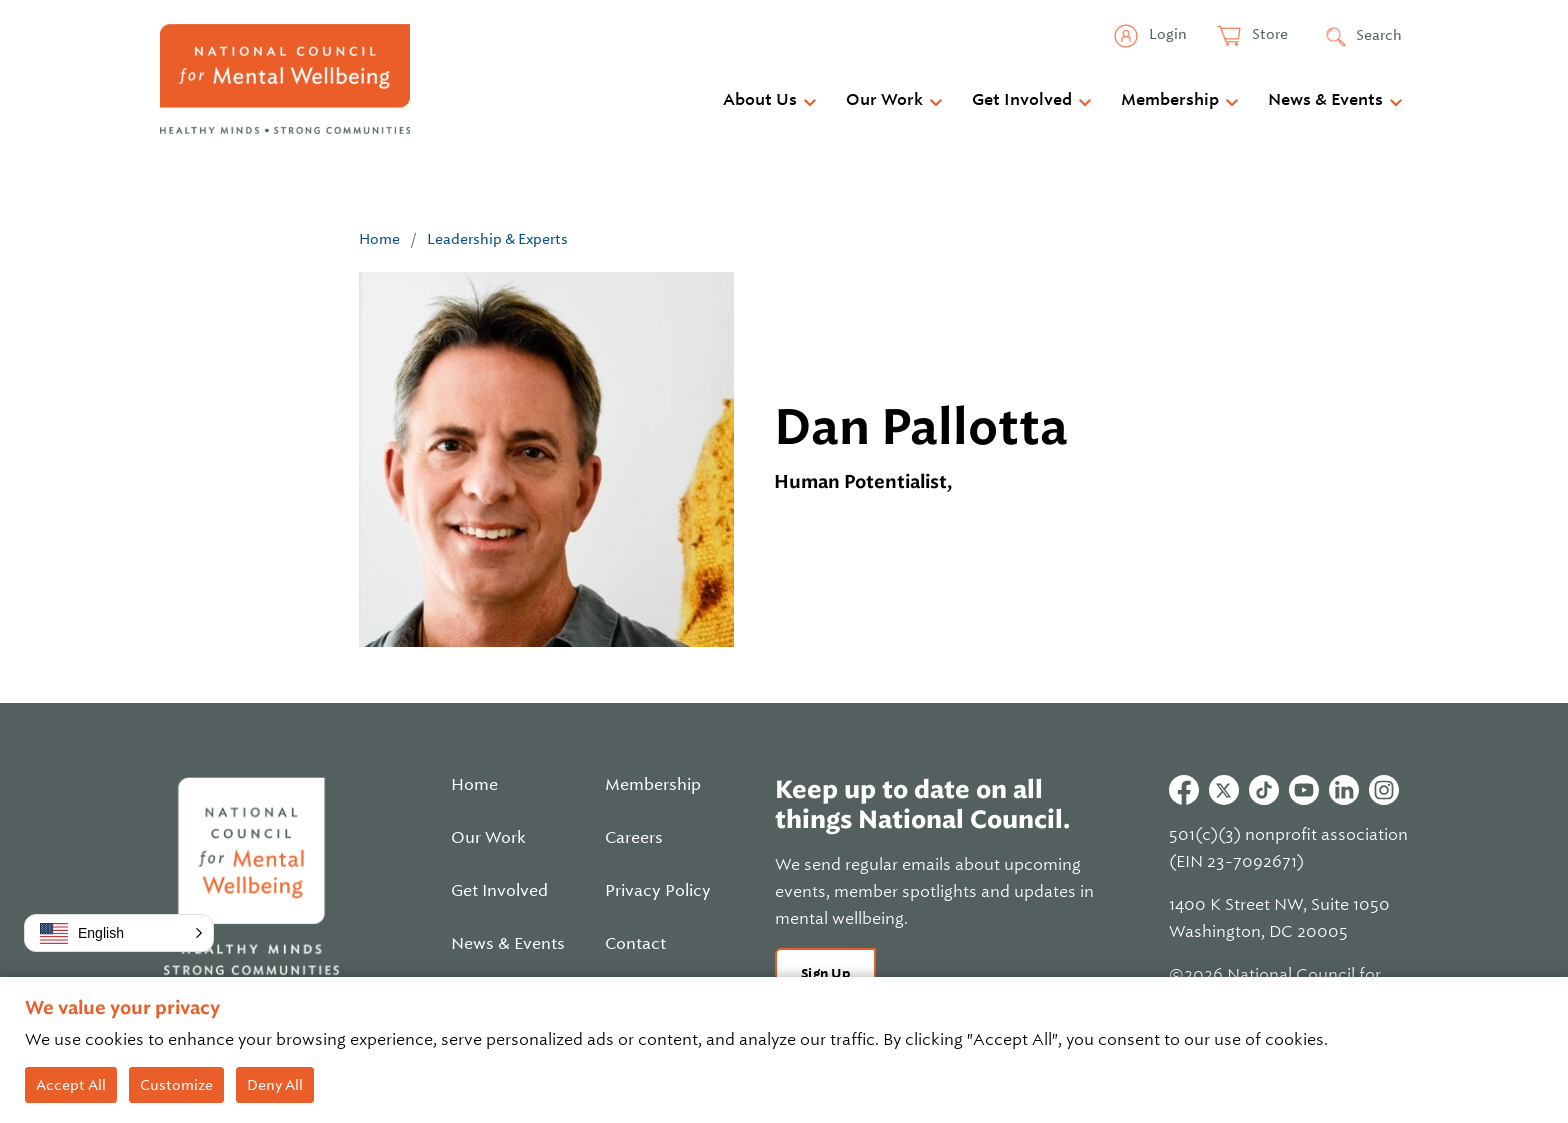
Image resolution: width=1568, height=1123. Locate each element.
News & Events (1325, 100)
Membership (1170, 100)
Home (379, 239)
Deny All (275, 1085)
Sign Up (825, 973)
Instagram (1384, 790)
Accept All (71, 1085)
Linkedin (1344, 790)
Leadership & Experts (497, 239)
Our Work (884, 100)
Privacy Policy (658, 891)
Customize (176, 1085)
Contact (635, 944)
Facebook (1184, 790)
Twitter (1224, 790)
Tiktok (1264, 790)
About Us (760, 100)
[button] (119, 933)
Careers (634, 838)
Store (1268, 34)
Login (1166, 34)
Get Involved (1022, 100)
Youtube (1304, 790)
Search (1379, 35)
